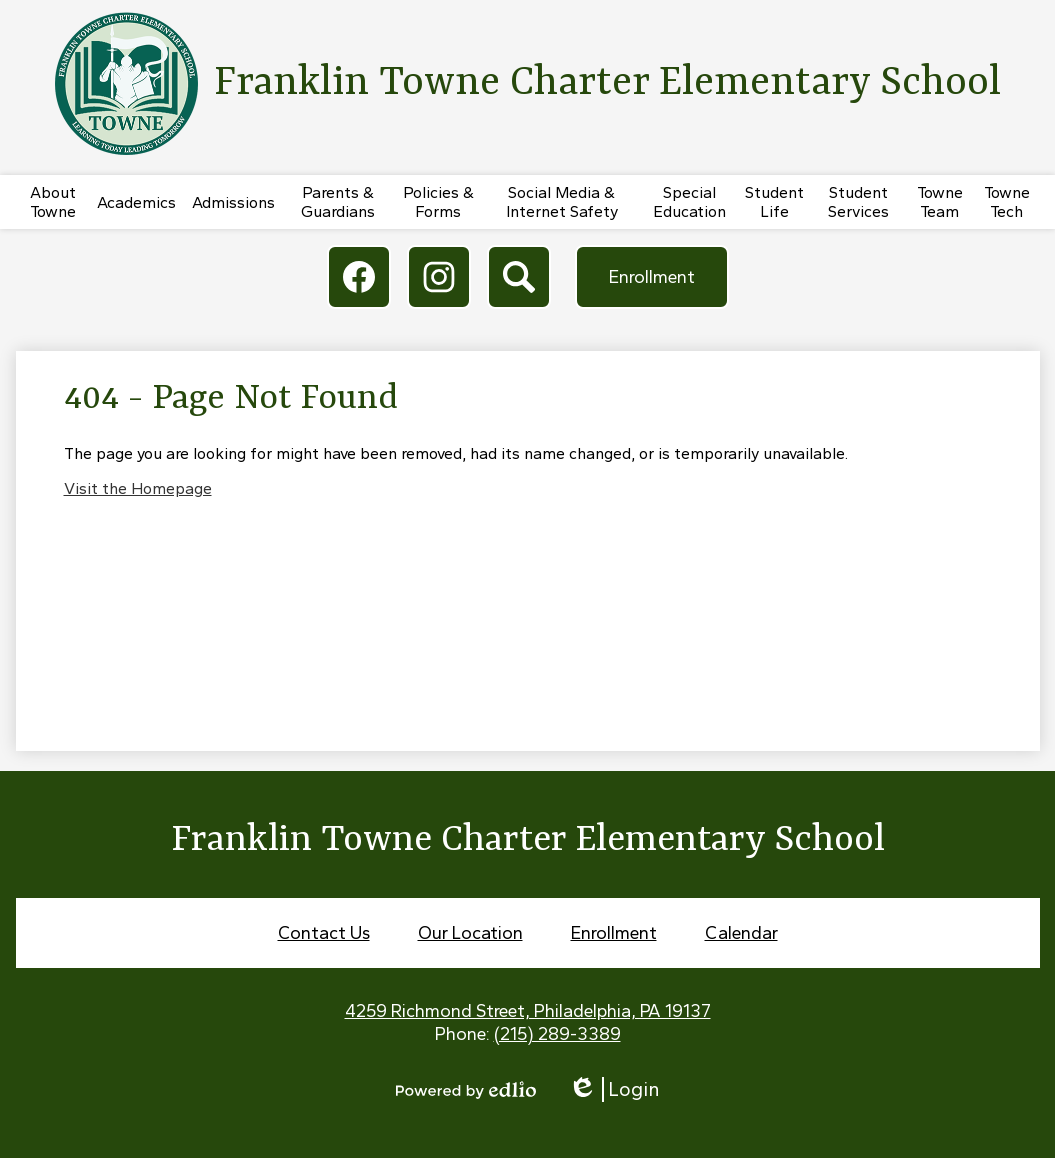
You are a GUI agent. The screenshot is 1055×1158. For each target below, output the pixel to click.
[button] (53, 202)
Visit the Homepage (138, 488)
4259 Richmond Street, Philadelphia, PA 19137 (528, 1011)
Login (614, 1089)
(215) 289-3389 (557, 1034)
